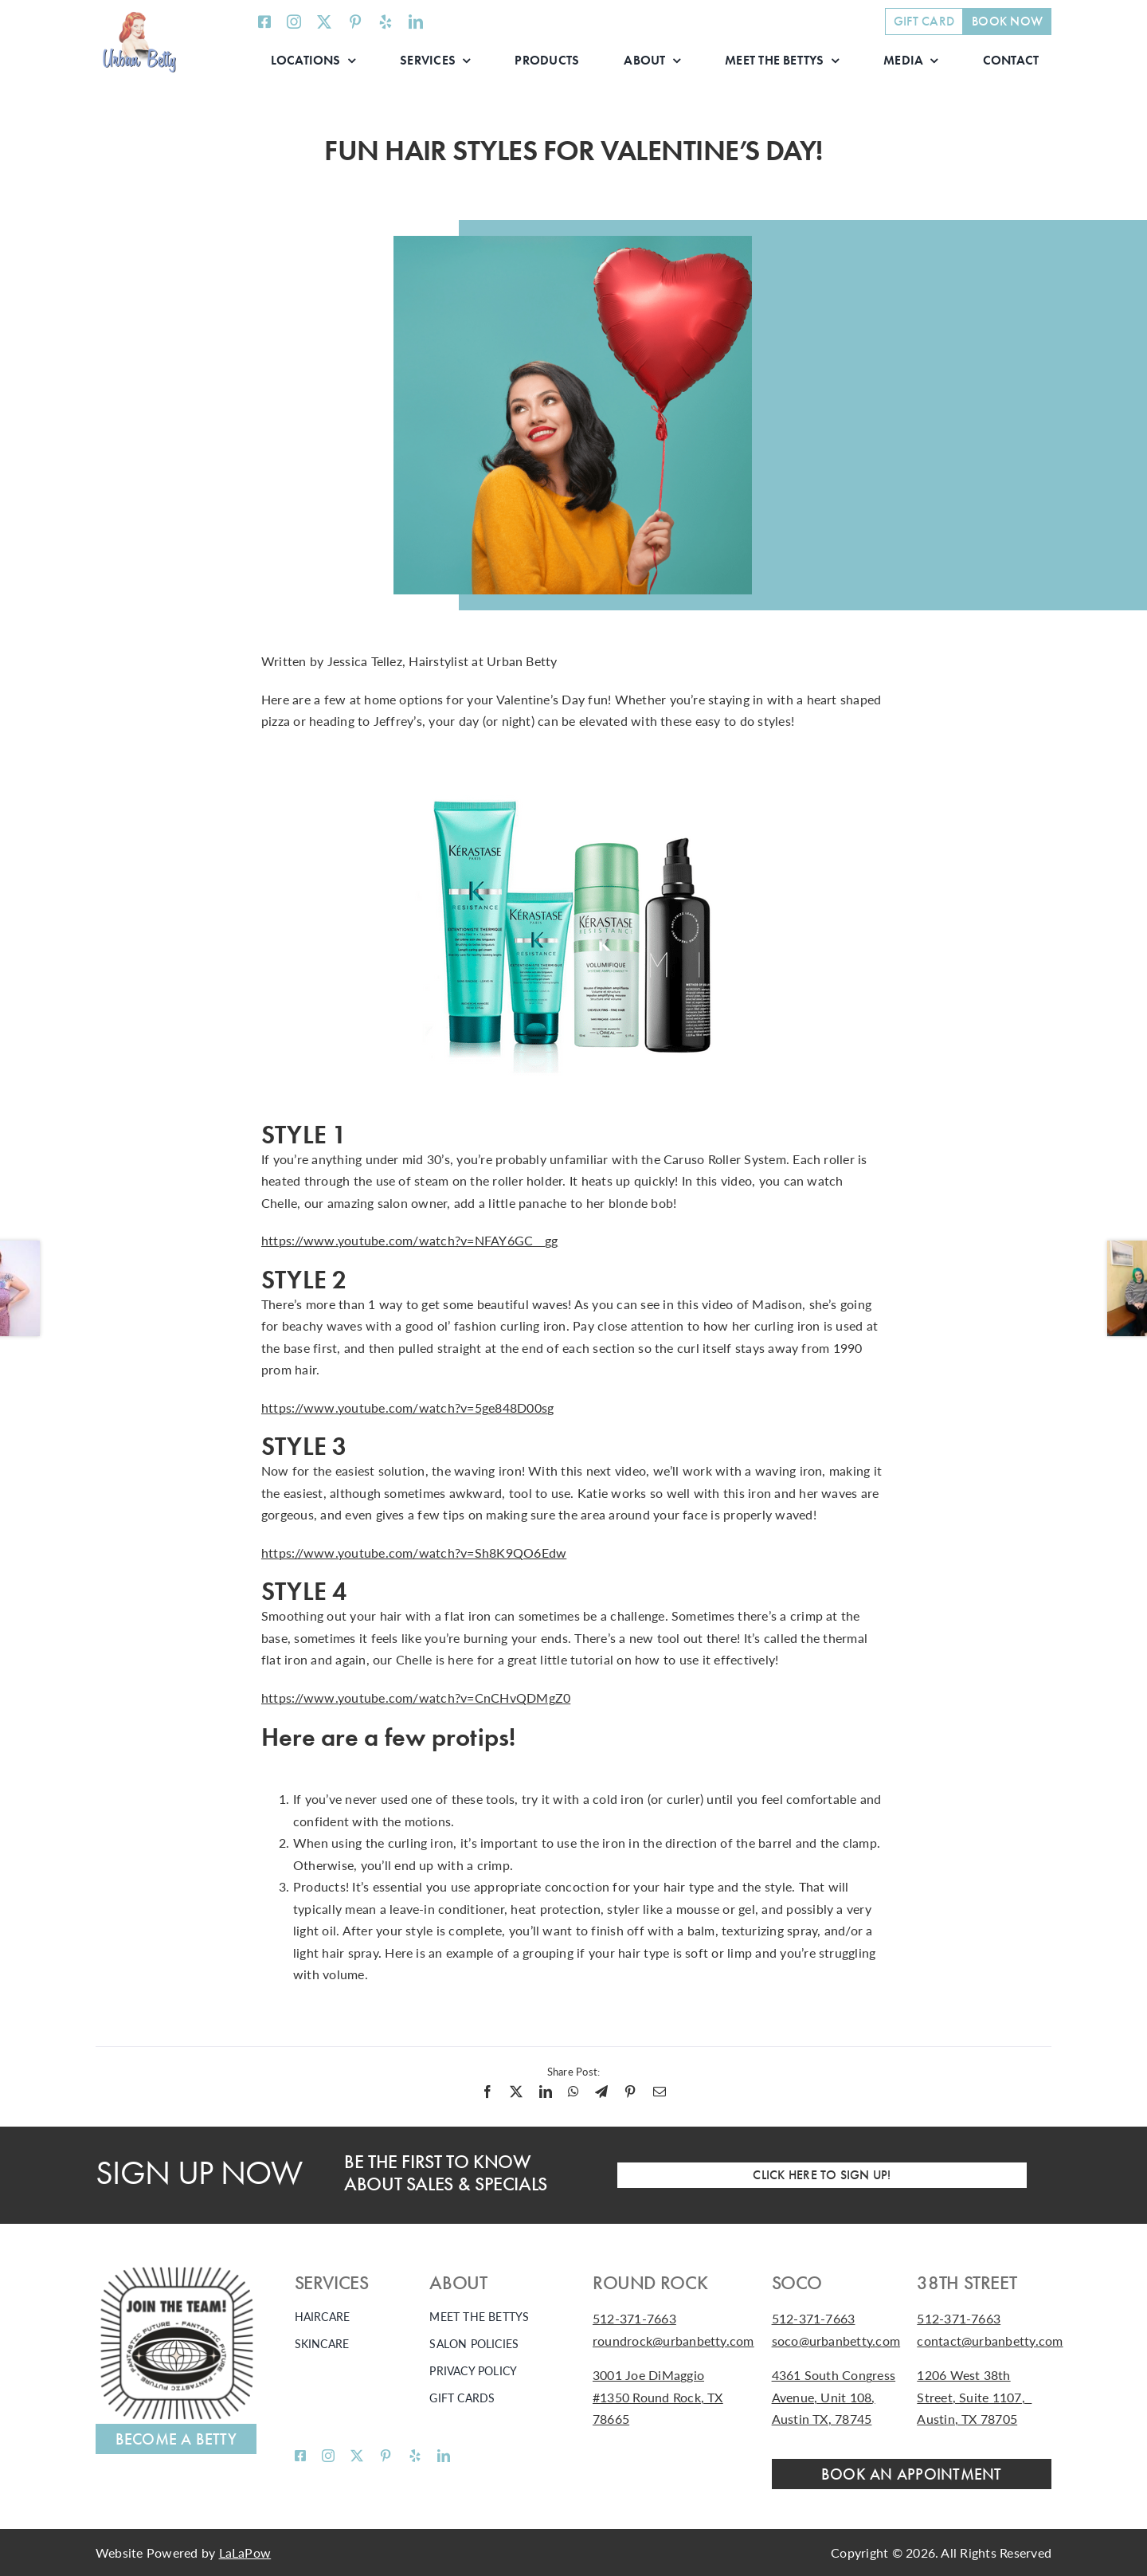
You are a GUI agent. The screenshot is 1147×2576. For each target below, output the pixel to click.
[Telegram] (601, 2091)
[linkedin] (416, 21)
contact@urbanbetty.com (990, 2340)
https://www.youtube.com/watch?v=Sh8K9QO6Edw (413, 1552)
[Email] (659, 2091)
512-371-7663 (634, 2318)
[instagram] (294, 21)
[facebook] (264, 21)
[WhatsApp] (573, 2091)
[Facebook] (487, 2091)
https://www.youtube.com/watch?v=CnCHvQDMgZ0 (415, 1697)
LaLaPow (245, 2552)
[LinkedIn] (545, 2091)
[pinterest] (355, 21)
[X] (516, 2091)
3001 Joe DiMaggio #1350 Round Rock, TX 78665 (658, 2397)
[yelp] (385, 21)
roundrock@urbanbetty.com (673, 2340)
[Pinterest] (630, 2091)
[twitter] (324, 21)
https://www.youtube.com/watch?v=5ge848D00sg (407, 1407)
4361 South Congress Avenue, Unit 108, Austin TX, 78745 (834, 2397)
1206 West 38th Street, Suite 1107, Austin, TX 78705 (974, 2397)
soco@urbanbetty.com (836, 2340)
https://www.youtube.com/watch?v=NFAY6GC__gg (409, 1240)
